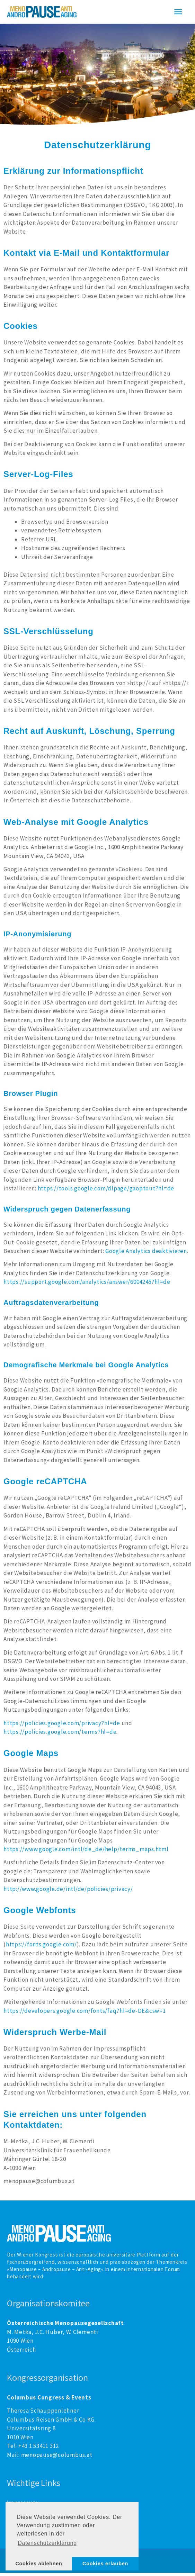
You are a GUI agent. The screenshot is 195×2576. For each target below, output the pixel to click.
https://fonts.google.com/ (41, 1947)
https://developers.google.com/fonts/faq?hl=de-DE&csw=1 (84, 2013)
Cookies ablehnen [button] (38, 2563)
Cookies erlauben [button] (105, 2563)
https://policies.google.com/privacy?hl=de (61, 1726)
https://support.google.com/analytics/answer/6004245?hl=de (86, 1285)
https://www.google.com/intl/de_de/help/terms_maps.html (86, 1852)
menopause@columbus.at (56, 2457)
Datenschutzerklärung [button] (47, 2543)
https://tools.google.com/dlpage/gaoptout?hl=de (106, 1191)
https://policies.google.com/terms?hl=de (59, 1734)
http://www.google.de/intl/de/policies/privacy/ (68, 1891)
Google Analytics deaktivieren (146, 1254)
